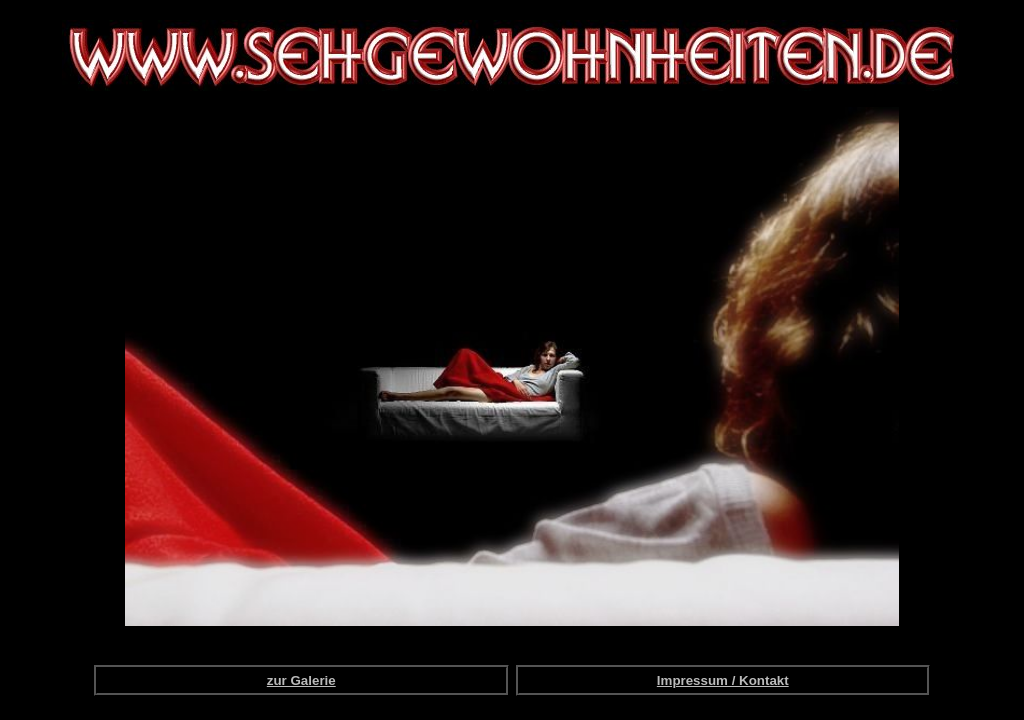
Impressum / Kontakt (723, 680)
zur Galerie (301, 680)
